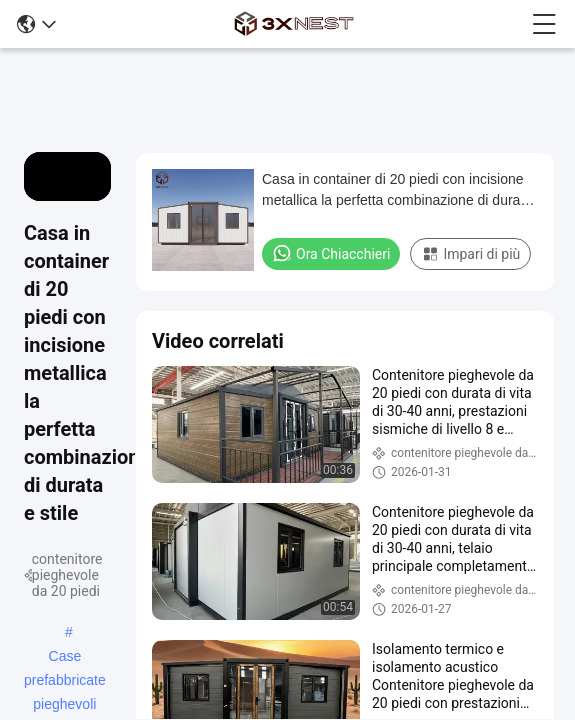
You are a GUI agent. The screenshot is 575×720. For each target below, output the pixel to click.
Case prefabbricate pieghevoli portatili (65, 658)
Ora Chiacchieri (331, 253)
